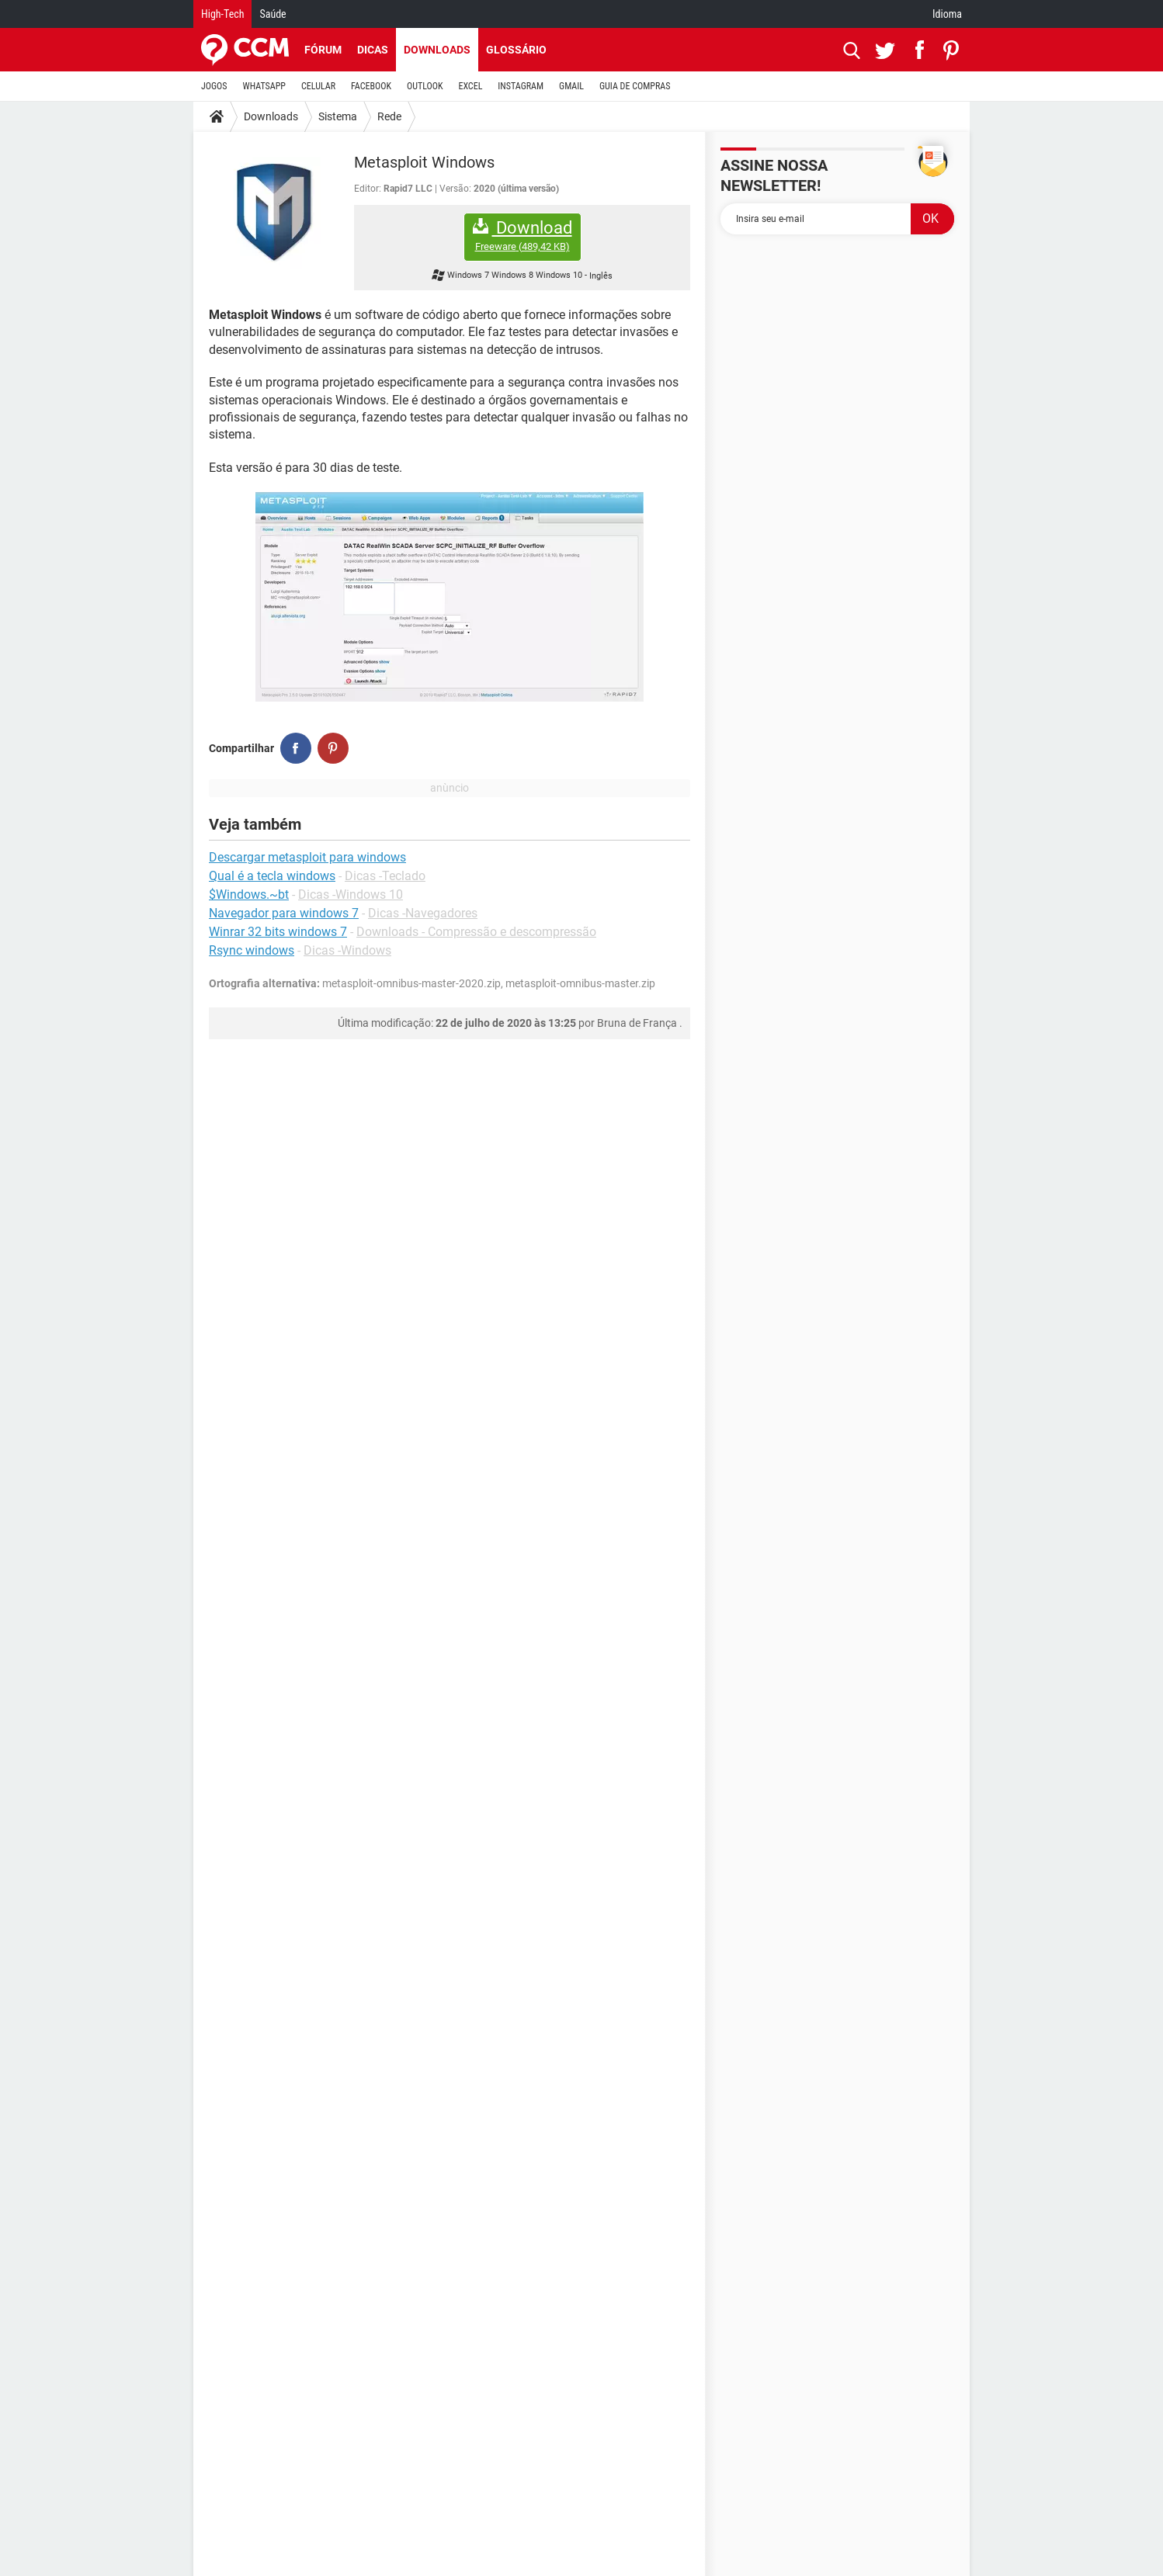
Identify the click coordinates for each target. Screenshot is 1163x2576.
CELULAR (318, 86)
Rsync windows (251, 950)
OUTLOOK (425, 86)
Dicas (372, 49)
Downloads (437, 49)
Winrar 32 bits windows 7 (278, 931)
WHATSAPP (264, 86)
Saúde (272, 14)
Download (522, 235)
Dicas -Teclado (385, 875)
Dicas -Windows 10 (350, 894)
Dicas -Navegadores (422, 913)
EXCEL (470, 86)
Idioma (947, 14)
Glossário (516, 49)
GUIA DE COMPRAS (634, 86)
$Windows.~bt (249, 894)
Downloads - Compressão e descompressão (476, 931)
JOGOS (214, 86)
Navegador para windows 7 (284, 913)
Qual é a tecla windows (272, 875)
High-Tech (222, 14)
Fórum (323, 49)
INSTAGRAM (520, 86)
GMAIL (571, 86)
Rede (389, 116)
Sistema (337, 116)
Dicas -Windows (347, 950)
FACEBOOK (371, 86)
